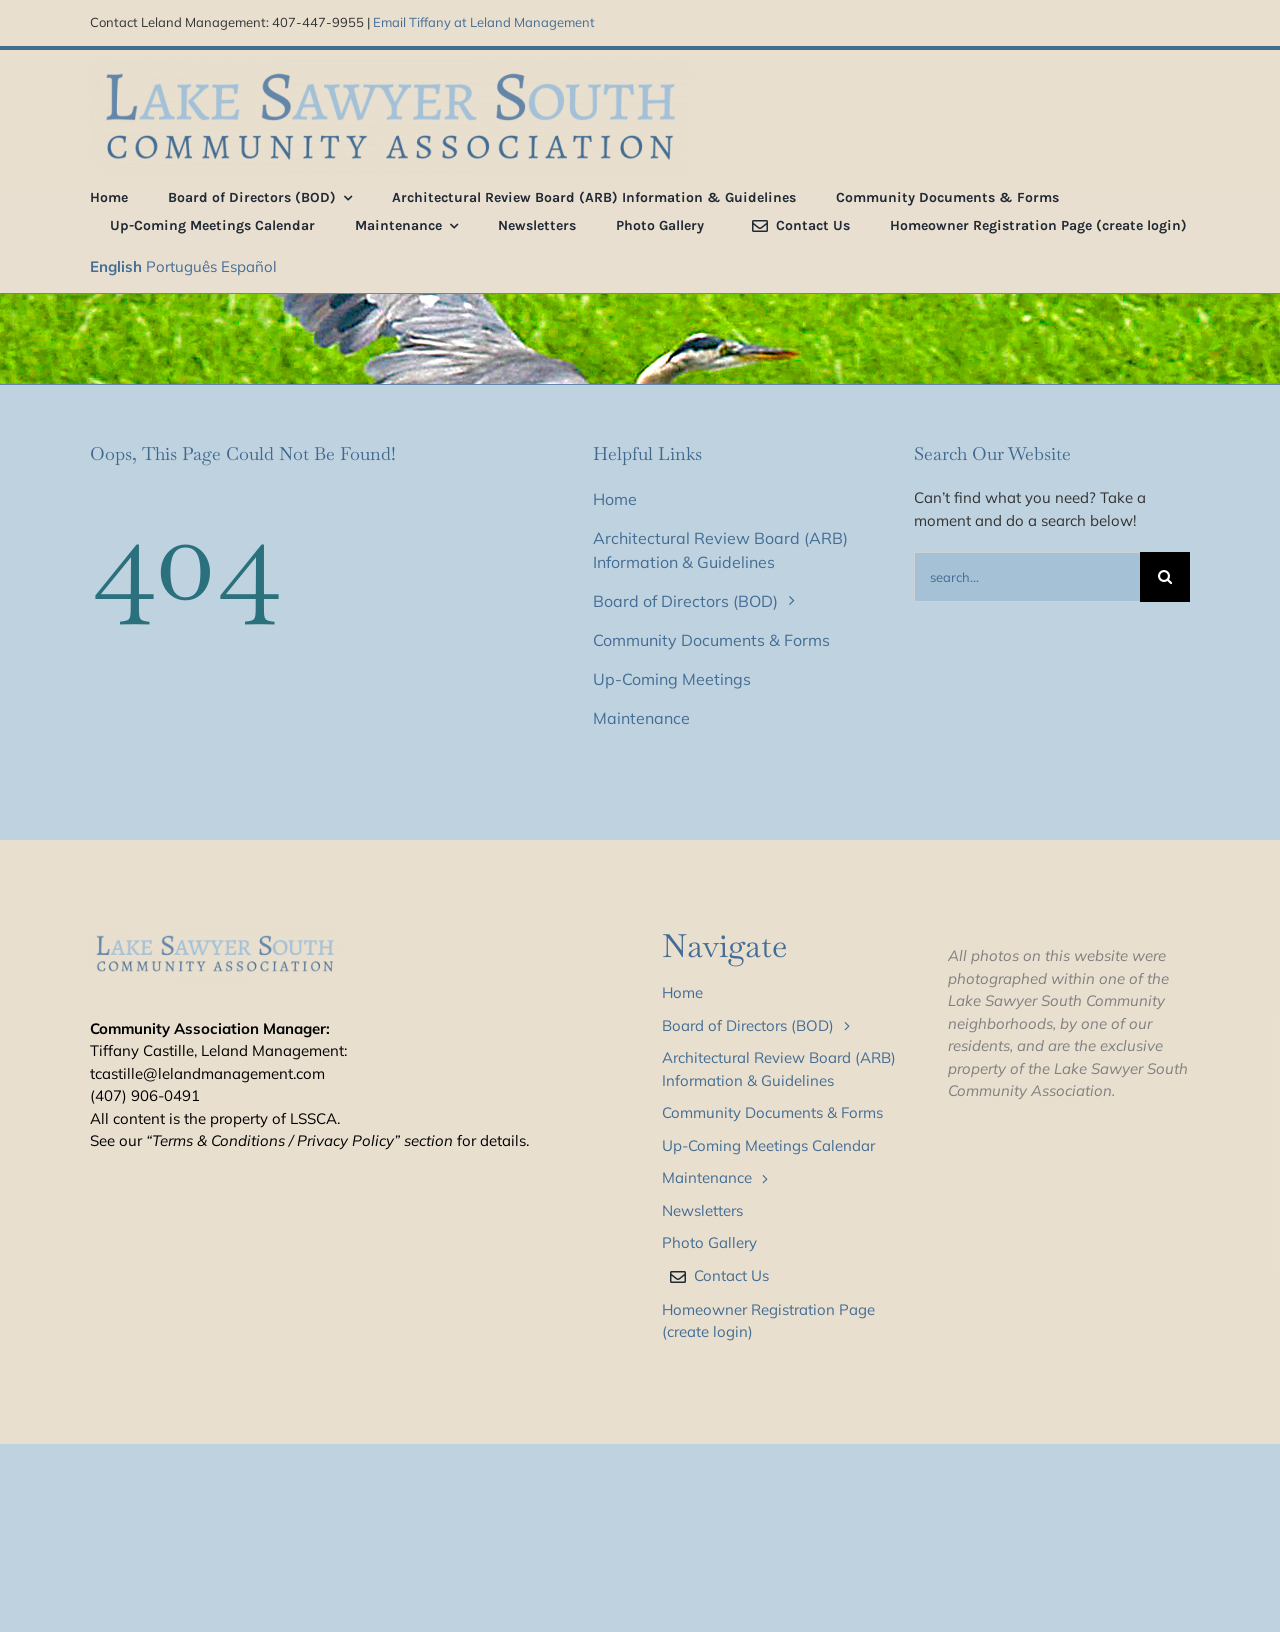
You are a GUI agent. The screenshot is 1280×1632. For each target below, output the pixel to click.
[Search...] (1027, 577)
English (116, 266)
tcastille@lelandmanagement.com (207, 1073)
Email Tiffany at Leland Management (484, 22)
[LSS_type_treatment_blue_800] (390, 67)
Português (181, 266)
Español (249, 266)
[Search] (1165, 577)
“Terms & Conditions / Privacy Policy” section (299, 1140)
